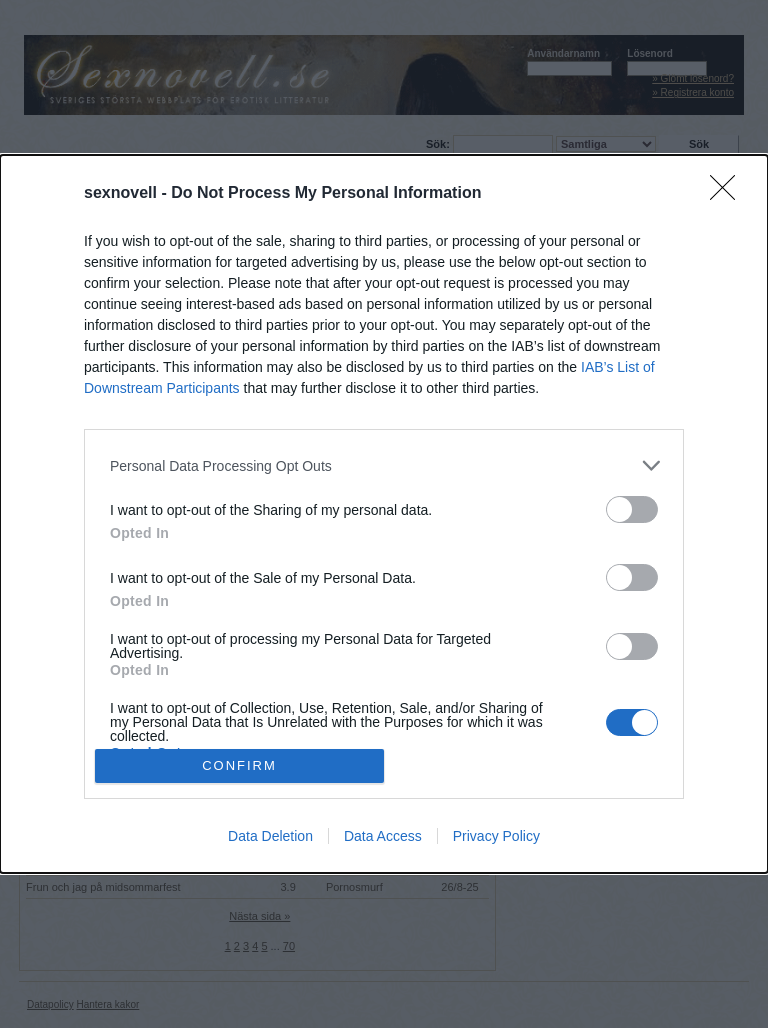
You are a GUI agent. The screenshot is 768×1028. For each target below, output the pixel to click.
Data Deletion (270, 836)
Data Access (383, 836)
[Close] (729, 194)
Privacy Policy (496, 836)
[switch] (632, 509)
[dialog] (384, 513)
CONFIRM (239, 764)
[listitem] (384, 465)
